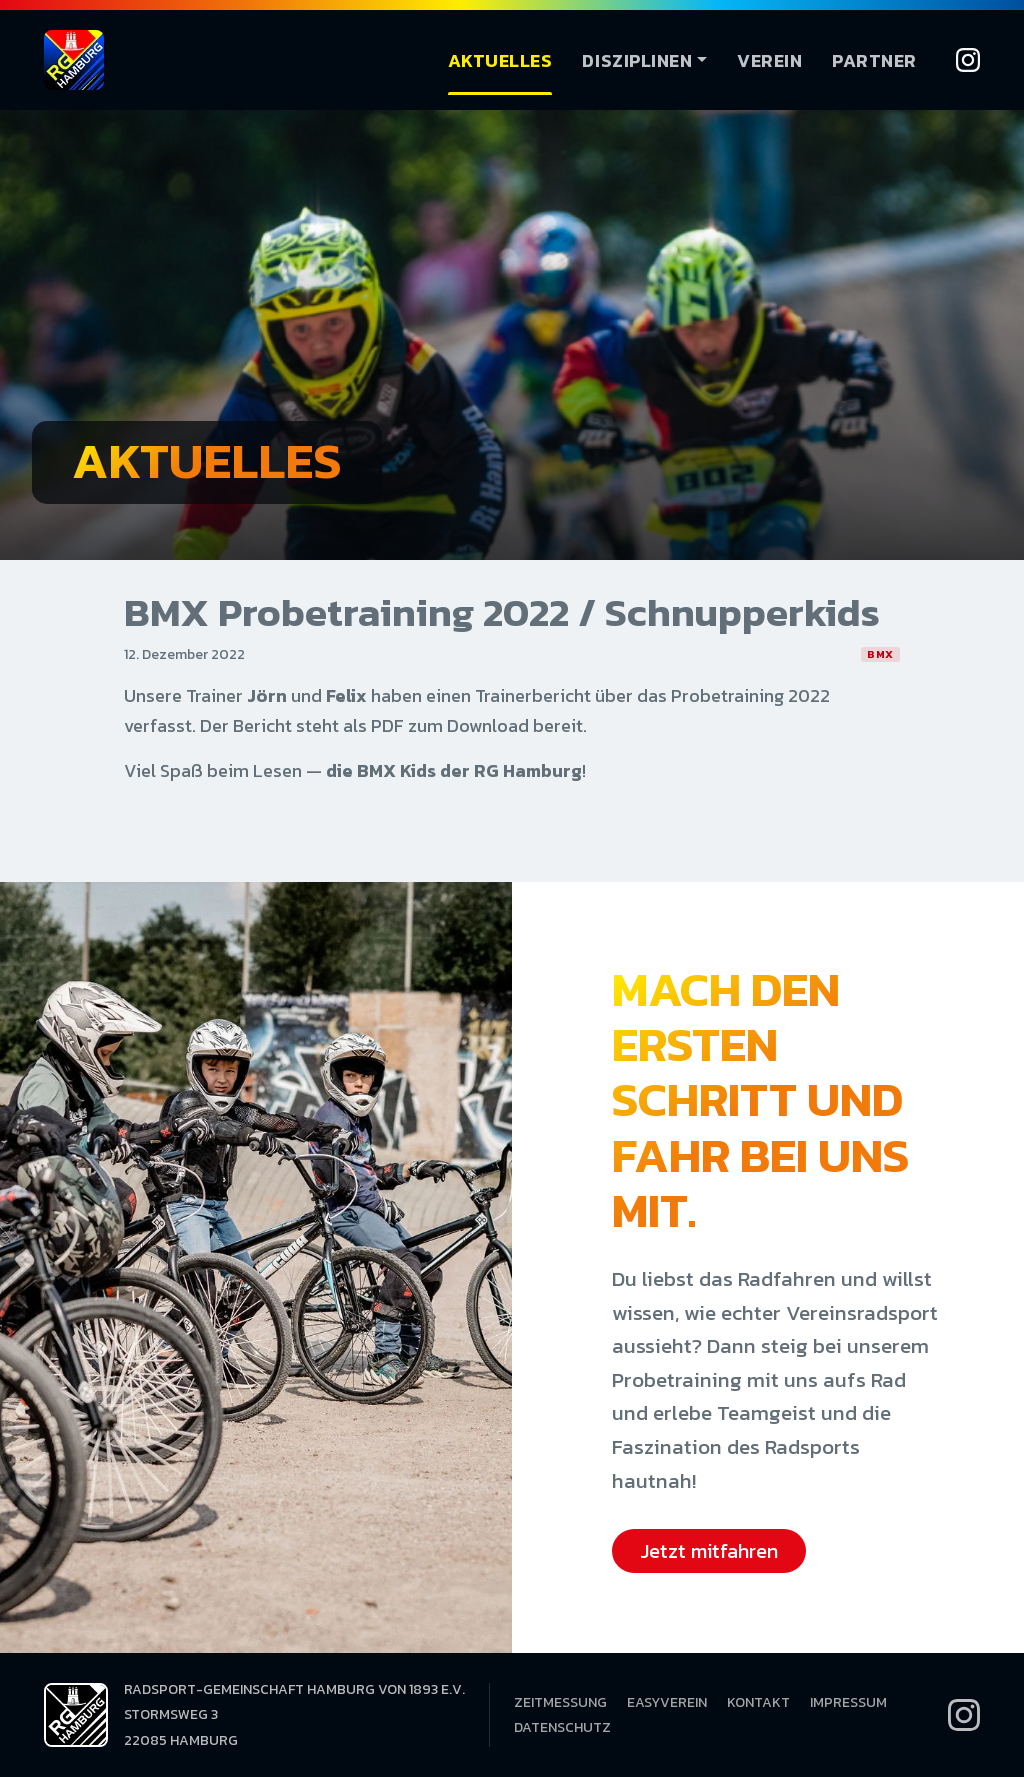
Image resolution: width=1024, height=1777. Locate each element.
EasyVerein (667, 1702)
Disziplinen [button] (637, 60)
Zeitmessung (560, 1702)
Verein (769, 60)
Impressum (848, 1702)
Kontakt (758, 1702)
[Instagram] (968, 60)
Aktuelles (500, 60)
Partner (874, 60)
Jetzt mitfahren (709, 1551)
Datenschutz (562, 1727)
